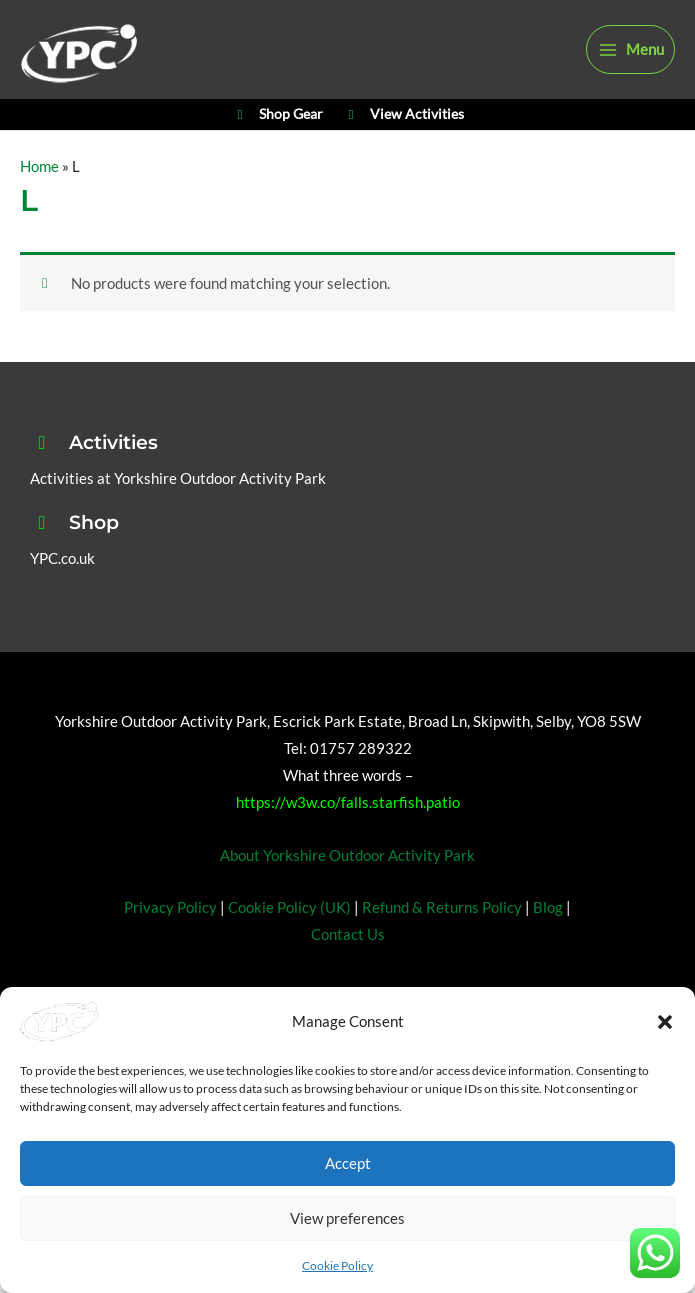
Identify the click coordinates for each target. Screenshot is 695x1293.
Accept (348, 1163)
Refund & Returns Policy (442, 944)
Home (39, 203)
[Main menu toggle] (630, 62)
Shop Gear (276, 146)
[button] (665, 1022)
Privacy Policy (170, 944)
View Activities (403, 146)
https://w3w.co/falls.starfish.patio (348, 839)
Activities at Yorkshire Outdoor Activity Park (178, 515)
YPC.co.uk (62, 595)
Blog (548, 944)
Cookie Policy (337, 1265)
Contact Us (348, 971)
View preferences (347, 1218)
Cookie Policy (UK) (289, 944)
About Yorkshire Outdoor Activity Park (347, 892)
